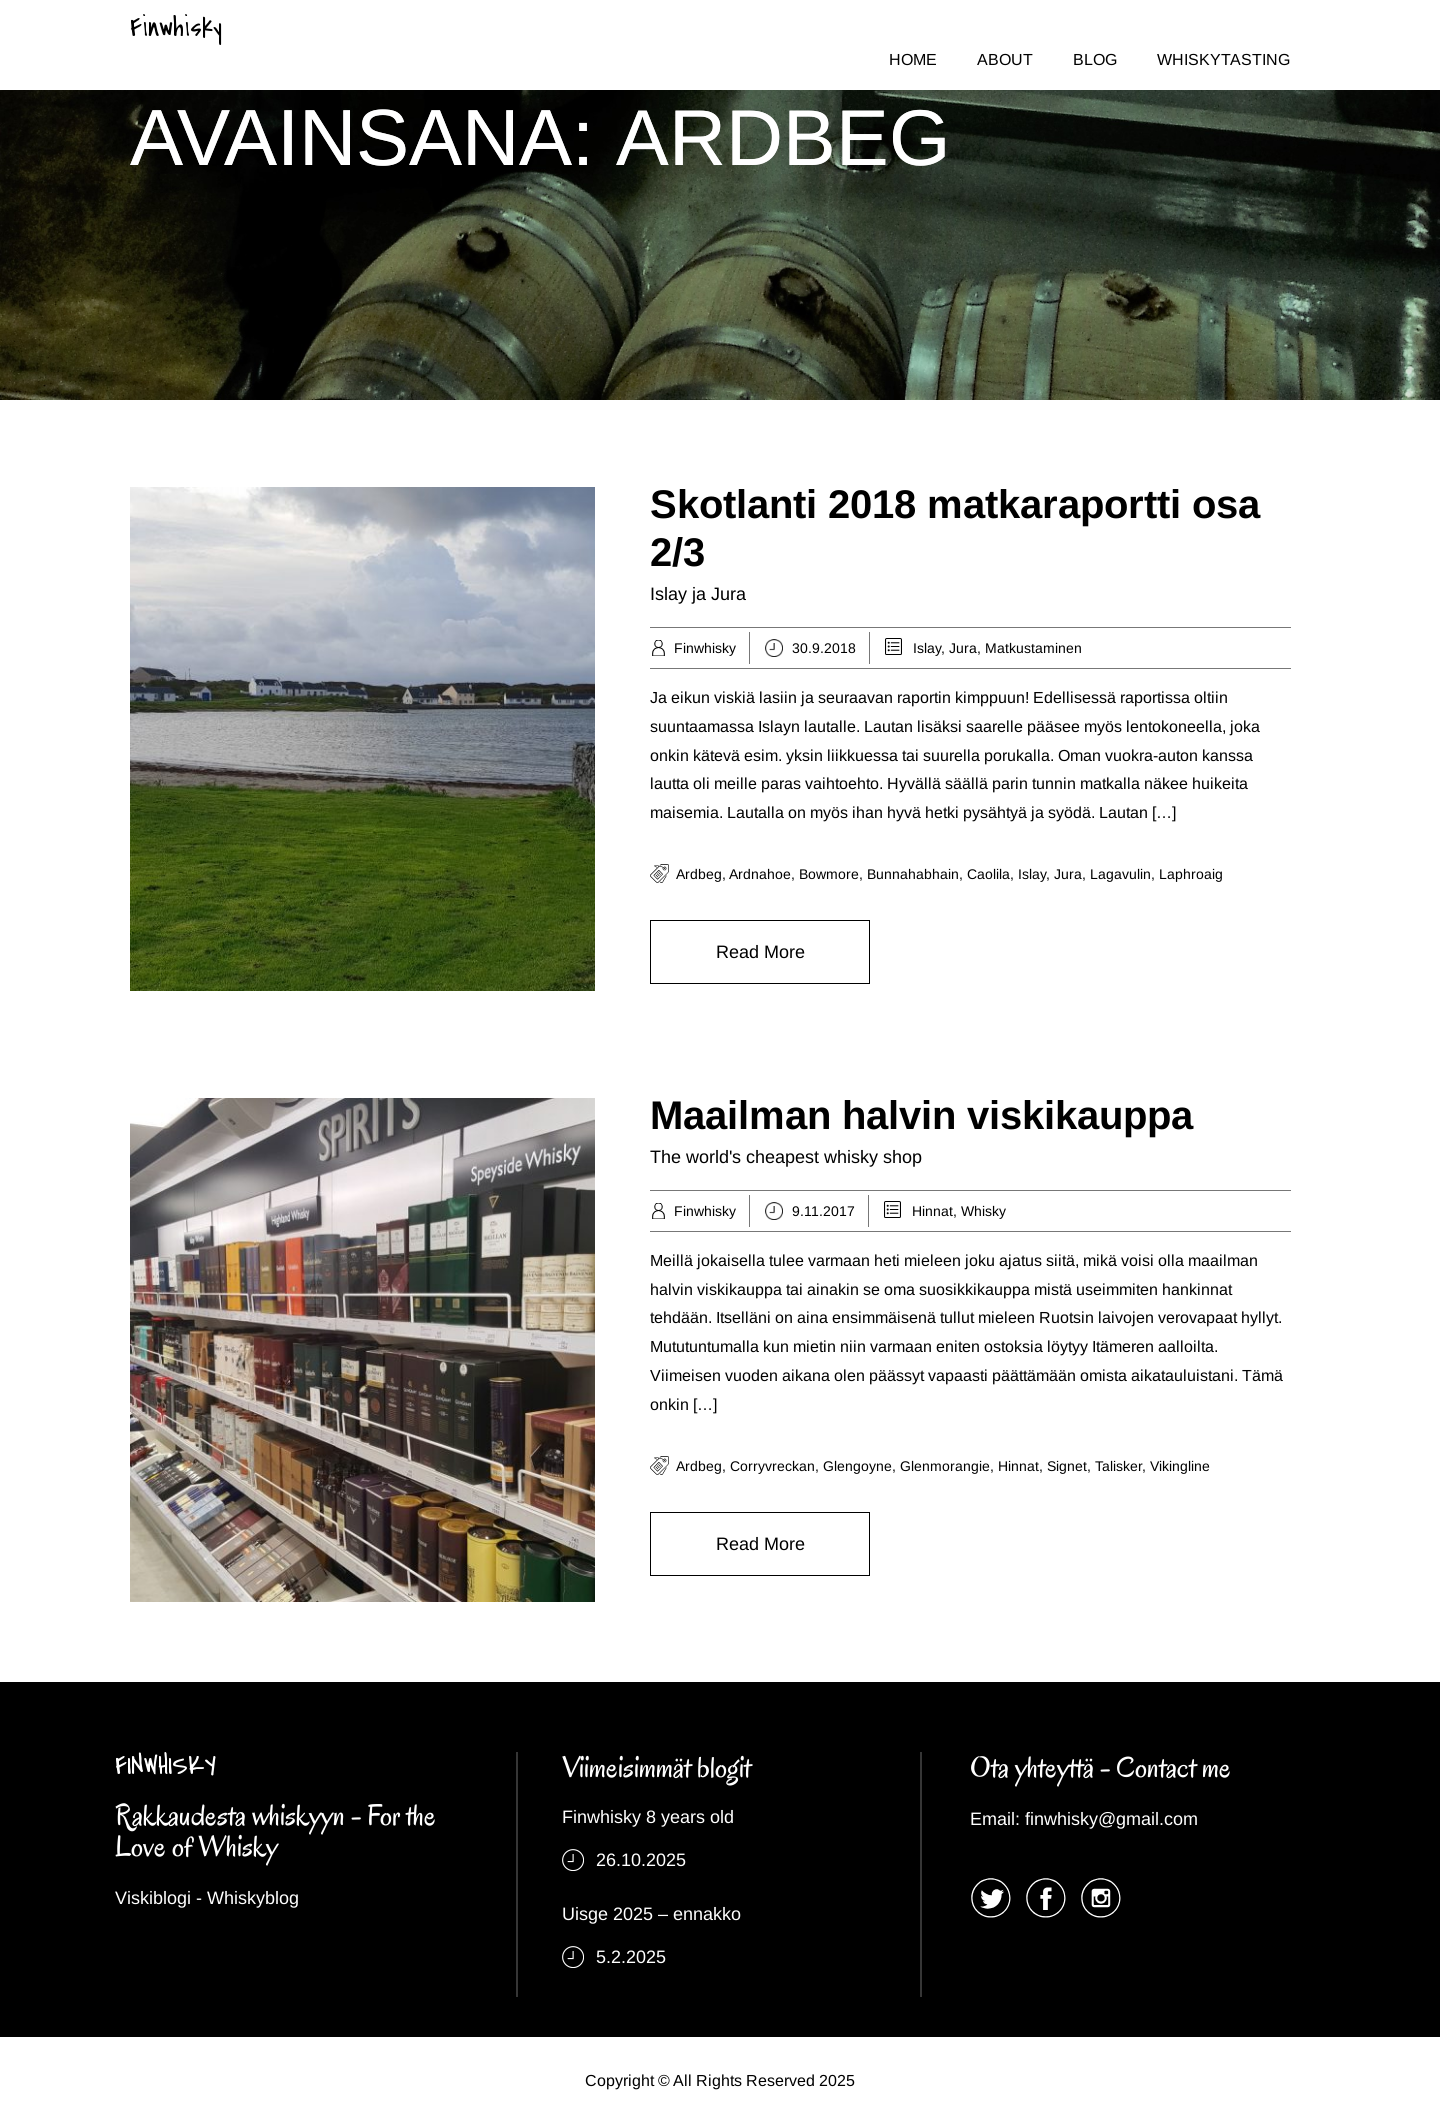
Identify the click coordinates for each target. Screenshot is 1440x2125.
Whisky (983, 1211)
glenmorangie (945, 1466)
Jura (963, 648)
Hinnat (932, 1211)
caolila (988, 874)
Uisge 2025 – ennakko (651, 1914)
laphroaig (1191, 874)
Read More (760, 952)
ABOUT (1005, 59)
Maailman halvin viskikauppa (921, 1115)
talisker (1118, 1466)
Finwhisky (176, 28)
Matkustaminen (1033, 648)
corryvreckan (772, 1466)
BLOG (1095, 59)
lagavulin (1120, 874)
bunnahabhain (913, 874)
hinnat (1018, 1466)
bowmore (829, 874)
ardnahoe (760, 874)
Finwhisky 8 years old (648, 1817)
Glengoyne (857, 1466)
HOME (913, 59)
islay (1032, 874)
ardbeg (699, 874)
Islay (927, 648)
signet (1067, 1466)
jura (1068, 874)
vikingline (1180, 1466)
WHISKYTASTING (1223, 59)
